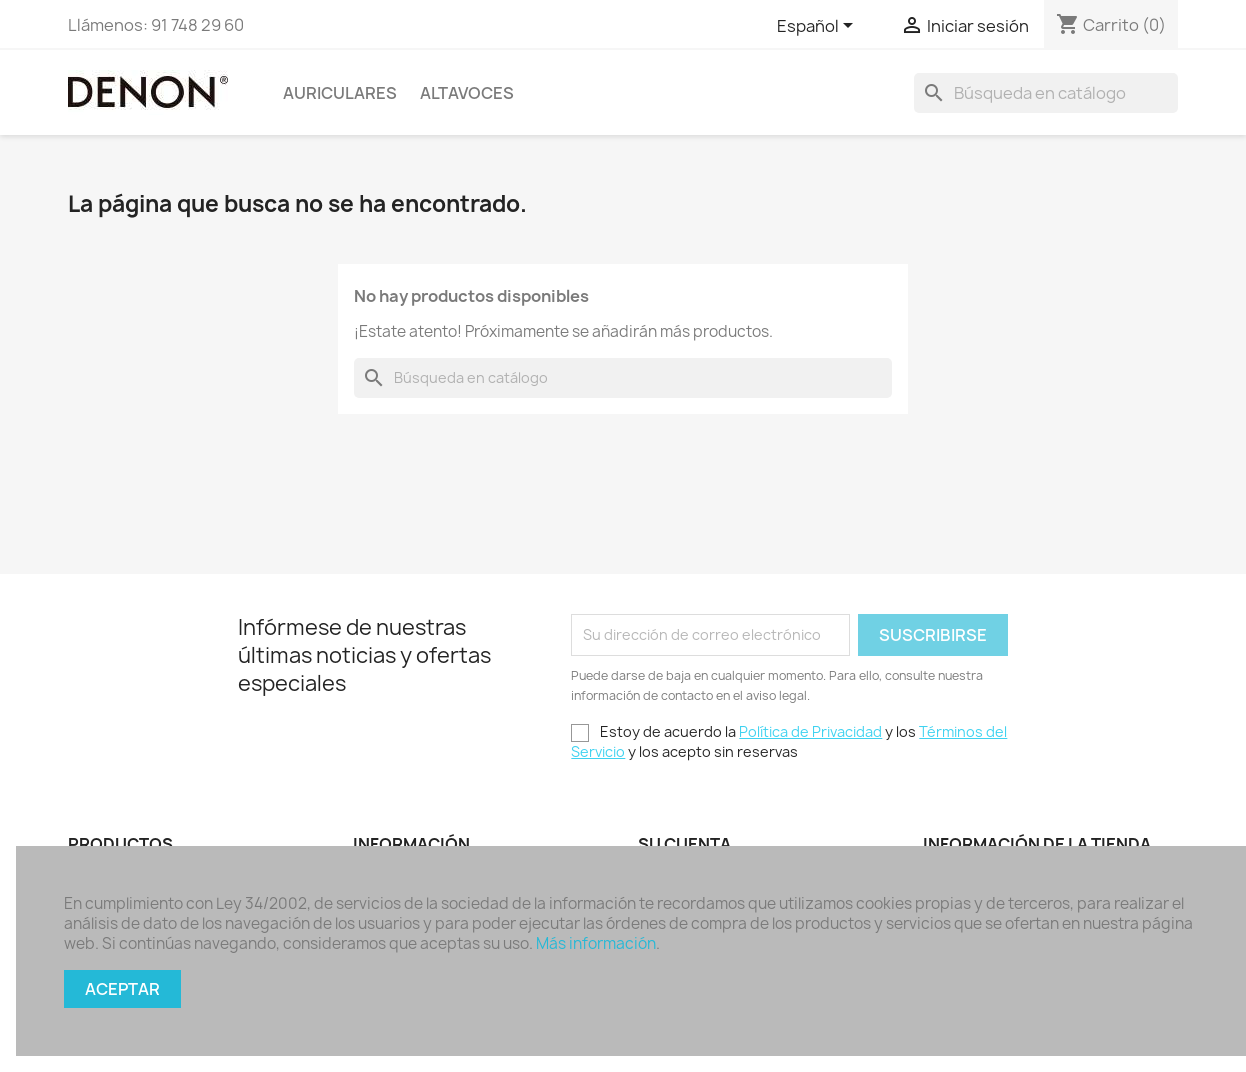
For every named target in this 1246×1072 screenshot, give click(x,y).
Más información (596, 943)
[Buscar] (1046, 93)
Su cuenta (684, 844)
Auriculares (340, 93)
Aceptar (122, 989)
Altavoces (467, 93)
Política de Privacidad (810, 731)
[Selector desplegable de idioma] (818, 27)
